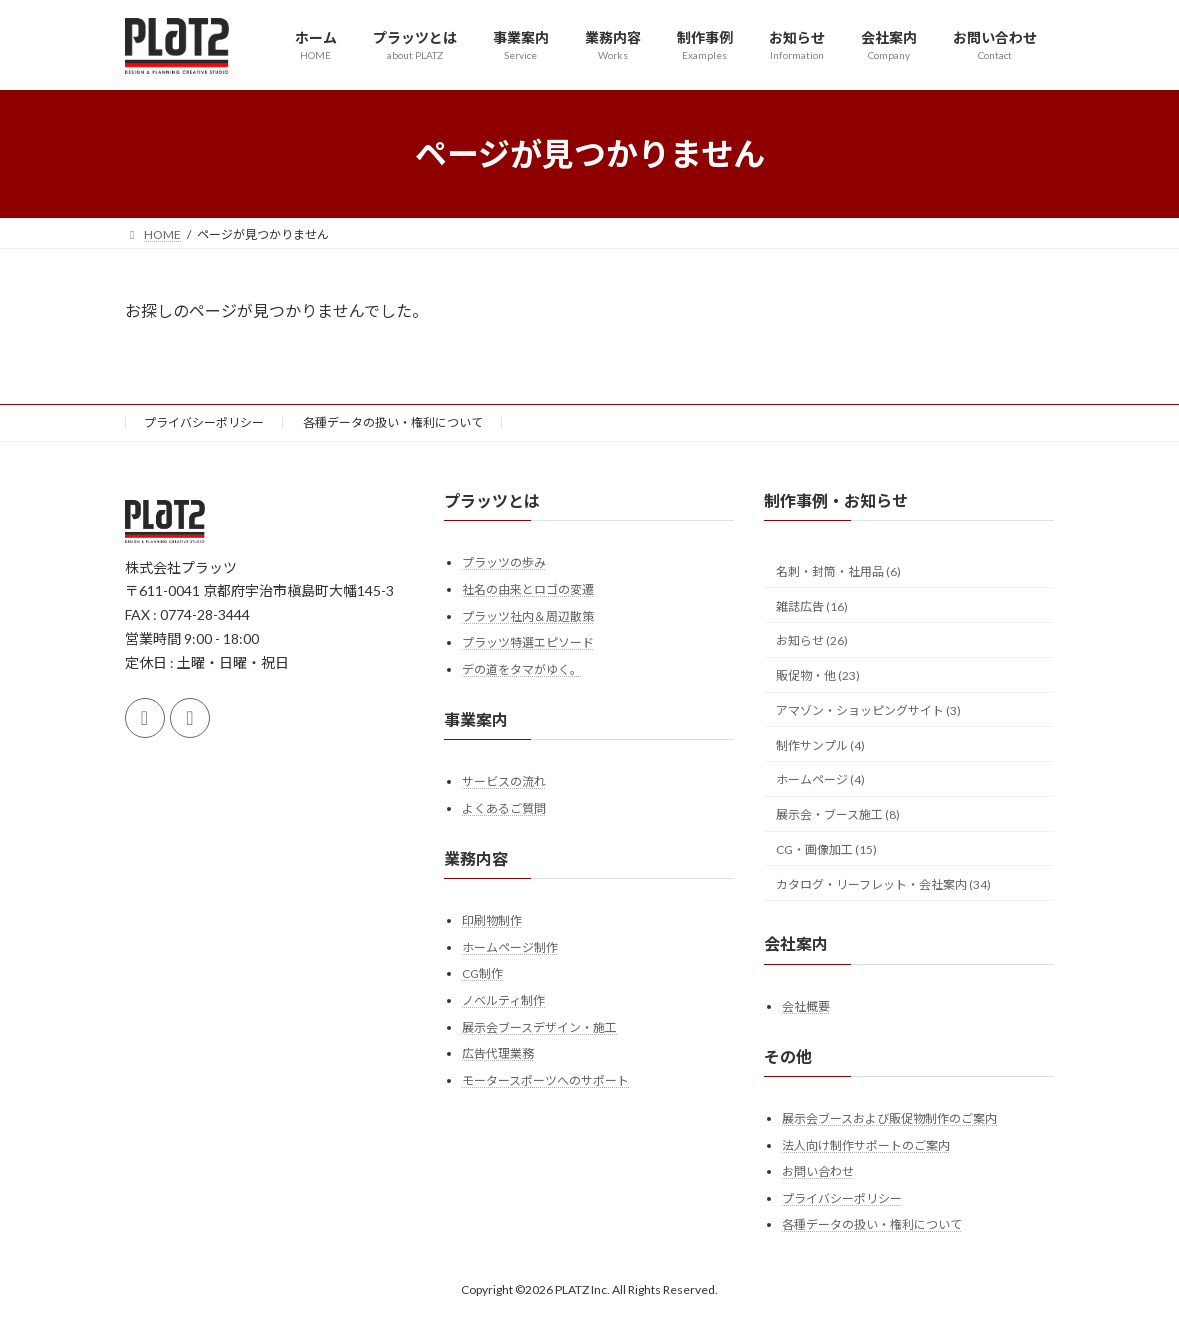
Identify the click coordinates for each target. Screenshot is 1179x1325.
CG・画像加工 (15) (826, 849)
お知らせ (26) (812, 640)
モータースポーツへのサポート (545, 1080)
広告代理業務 (498, 1053)
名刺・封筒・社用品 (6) (838, 571)
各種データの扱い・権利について (393, 422)
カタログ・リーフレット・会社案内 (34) (883, 884)
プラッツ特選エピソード (528, 642)
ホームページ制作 (510, 947)
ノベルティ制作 (503, 1000)
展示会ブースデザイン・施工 (539, 1027)
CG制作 (482, 973)
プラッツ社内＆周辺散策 (528, 616)
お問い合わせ (818, 1171)
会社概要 (806, 1006)
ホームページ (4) (820, 780)
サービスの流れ (504, 781)
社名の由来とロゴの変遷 (528, 589)
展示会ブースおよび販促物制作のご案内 (889, 1118)
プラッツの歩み (504, 562)
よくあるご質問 (504, 808)
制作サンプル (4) (820, 745)
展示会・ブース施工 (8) (838, 814)
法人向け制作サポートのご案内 (866, 1145)
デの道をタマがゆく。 (522, 669)
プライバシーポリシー (204, 422)
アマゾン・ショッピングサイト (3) (868, 710)
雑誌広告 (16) (812, 606)
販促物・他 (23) (818, 675)
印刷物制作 (492, 920)
